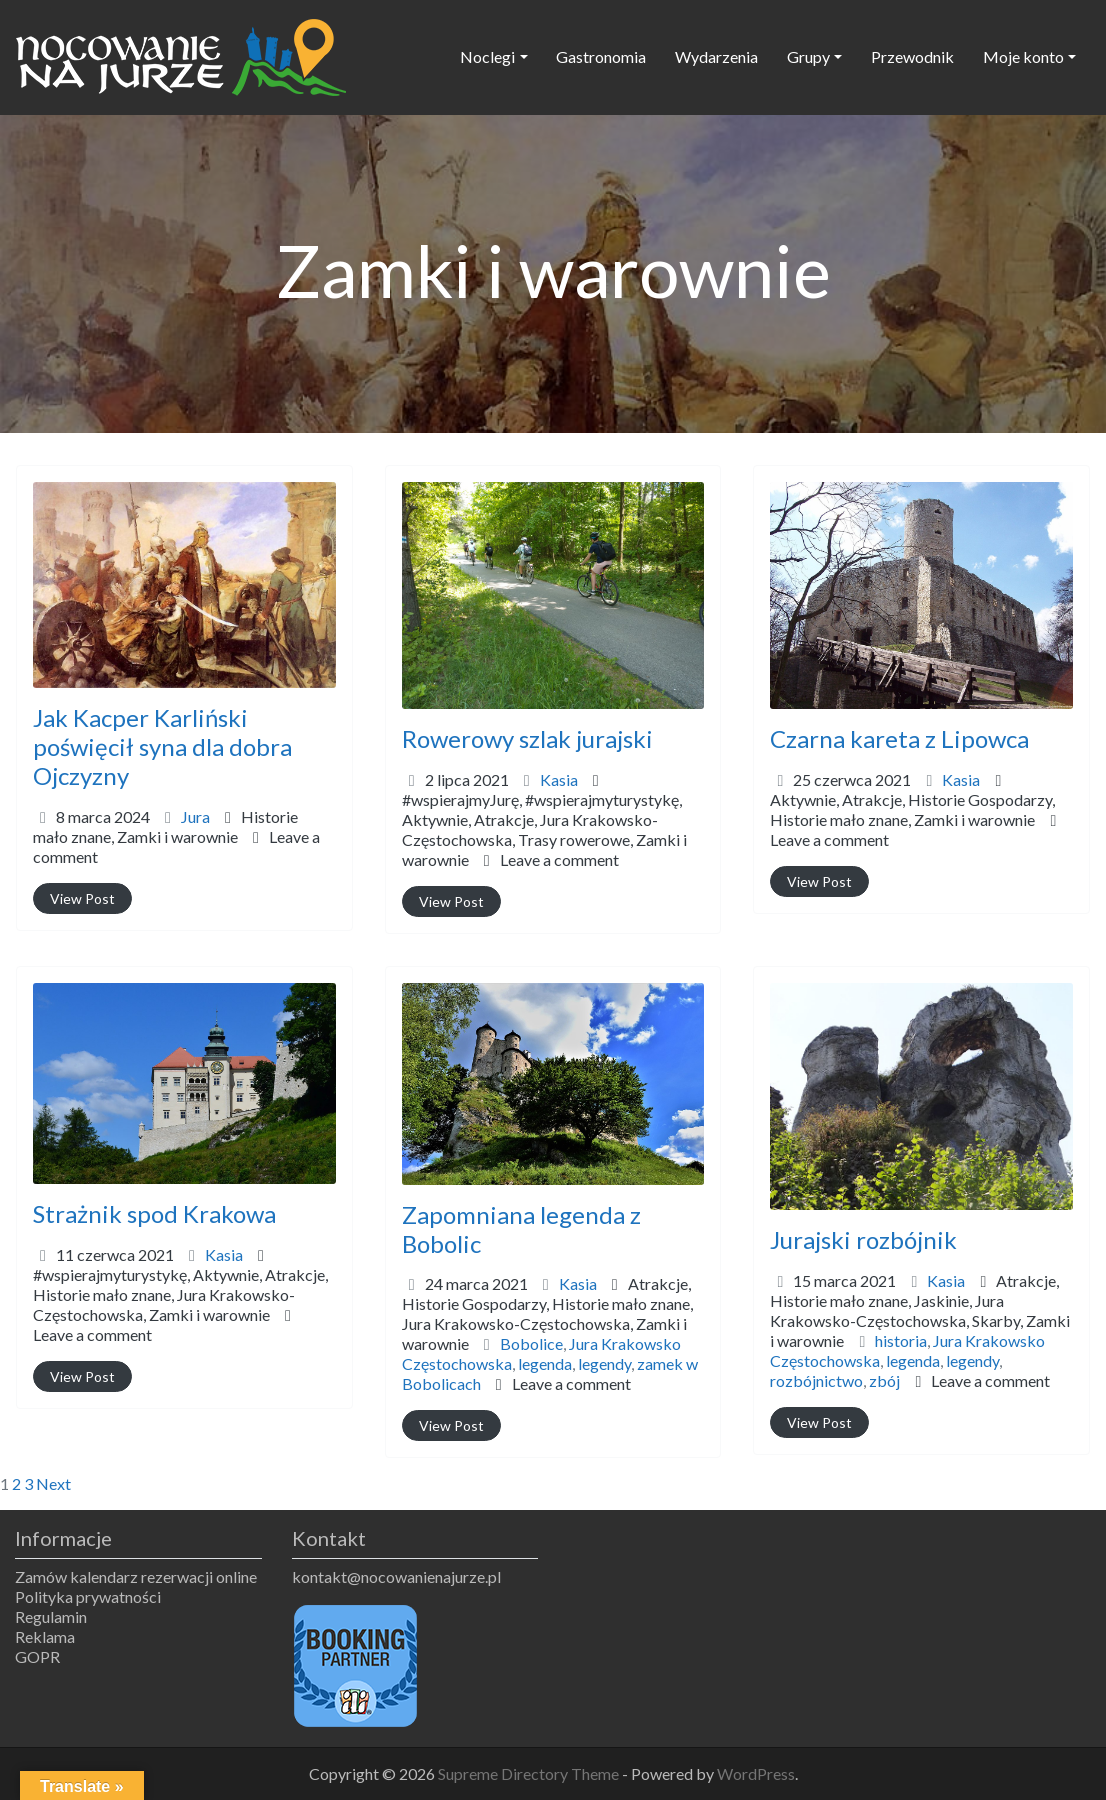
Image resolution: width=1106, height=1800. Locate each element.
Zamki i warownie (177, 836)
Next (53, 1483)
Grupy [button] (808, 56)
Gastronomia (601, 56)
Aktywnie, (544, 839)
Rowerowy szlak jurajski (527, 738)
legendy (604, 1363)
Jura (195, 816)
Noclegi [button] (487, 56)
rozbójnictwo (816, 1380)
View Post (82, 898)
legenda (545, 1363)
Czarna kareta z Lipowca (899, 738)
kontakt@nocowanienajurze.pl (396, 1576)
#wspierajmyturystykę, (544, 829)
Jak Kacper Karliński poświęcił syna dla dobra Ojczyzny (162, 746)
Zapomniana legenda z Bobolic (521, 1229)
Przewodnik (912, 56)
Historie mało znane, (165, 826)
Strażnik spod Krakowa (154, 1213)
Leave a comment (559, 859)
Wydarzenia (716, 56)
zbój (884, 1380)
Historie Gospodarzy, (912, 809)
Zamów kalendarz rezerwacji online (136, 1576)
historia (901, 1340)
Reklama (45, 1636)
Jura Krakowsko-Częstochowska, (544, 839)
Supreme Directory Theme (530, 1773)
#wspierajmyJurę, (544, 829)
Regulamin (51, 1616)
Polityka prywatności (88, 1596)
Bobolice (531, 1343)
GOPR (37, 1656)
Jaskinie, (920, 1320)
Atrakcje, (544, 839)
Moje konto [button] (1023, 56)
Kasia (559, 779)
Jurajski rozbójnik (863, 1239)
